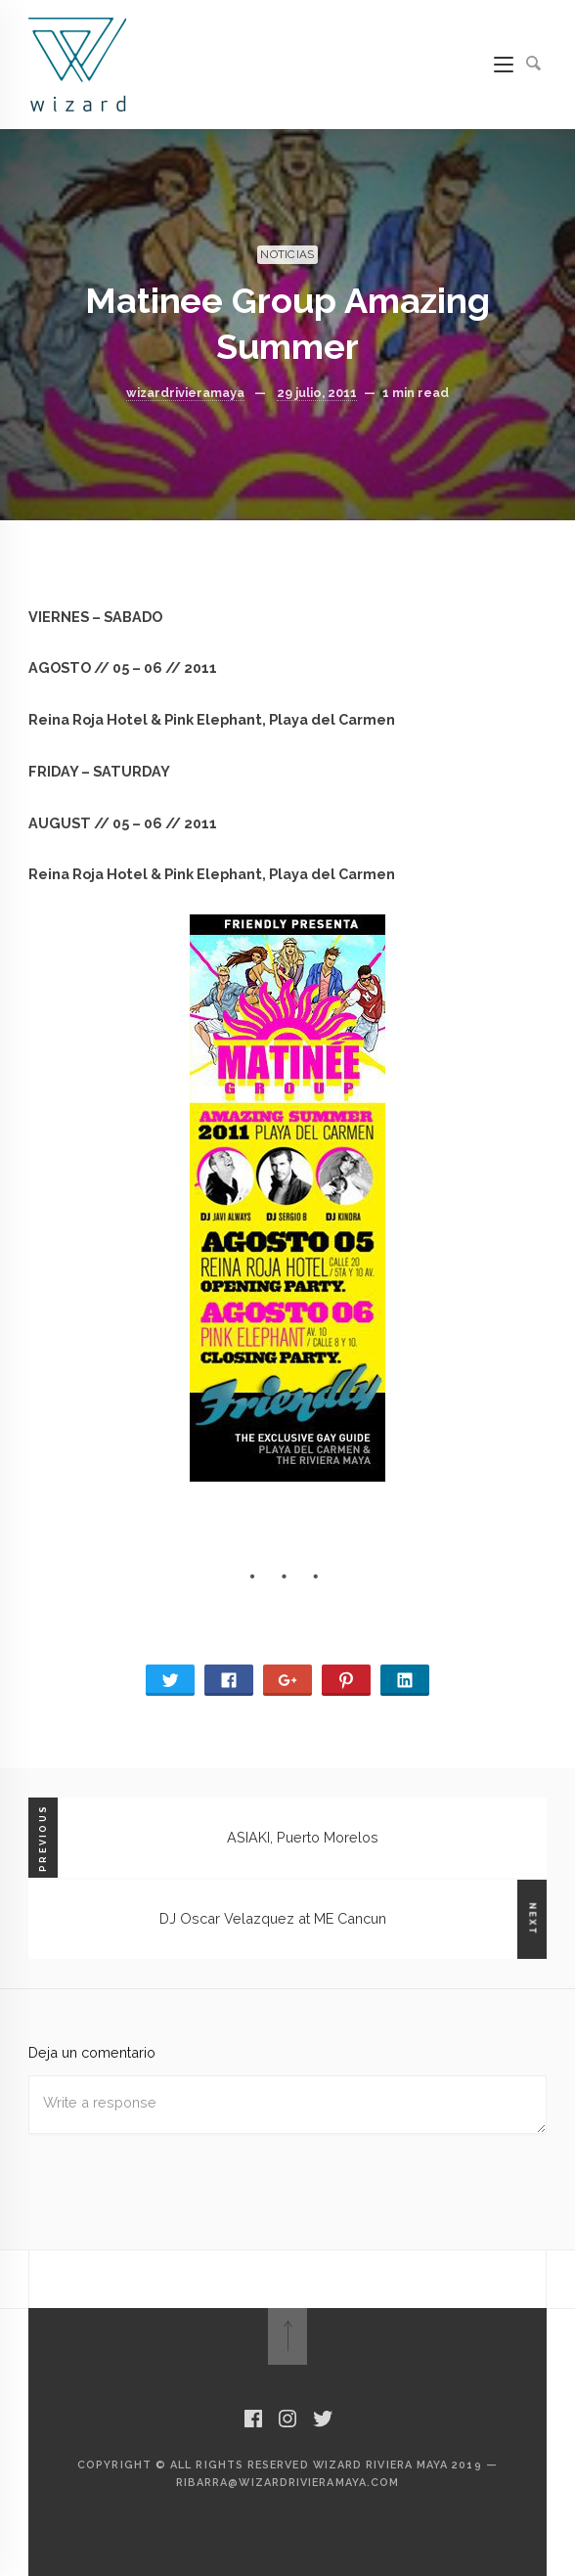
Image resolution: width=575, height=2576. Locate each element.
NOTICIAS (287, 254)
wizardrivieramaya (185, 392)
